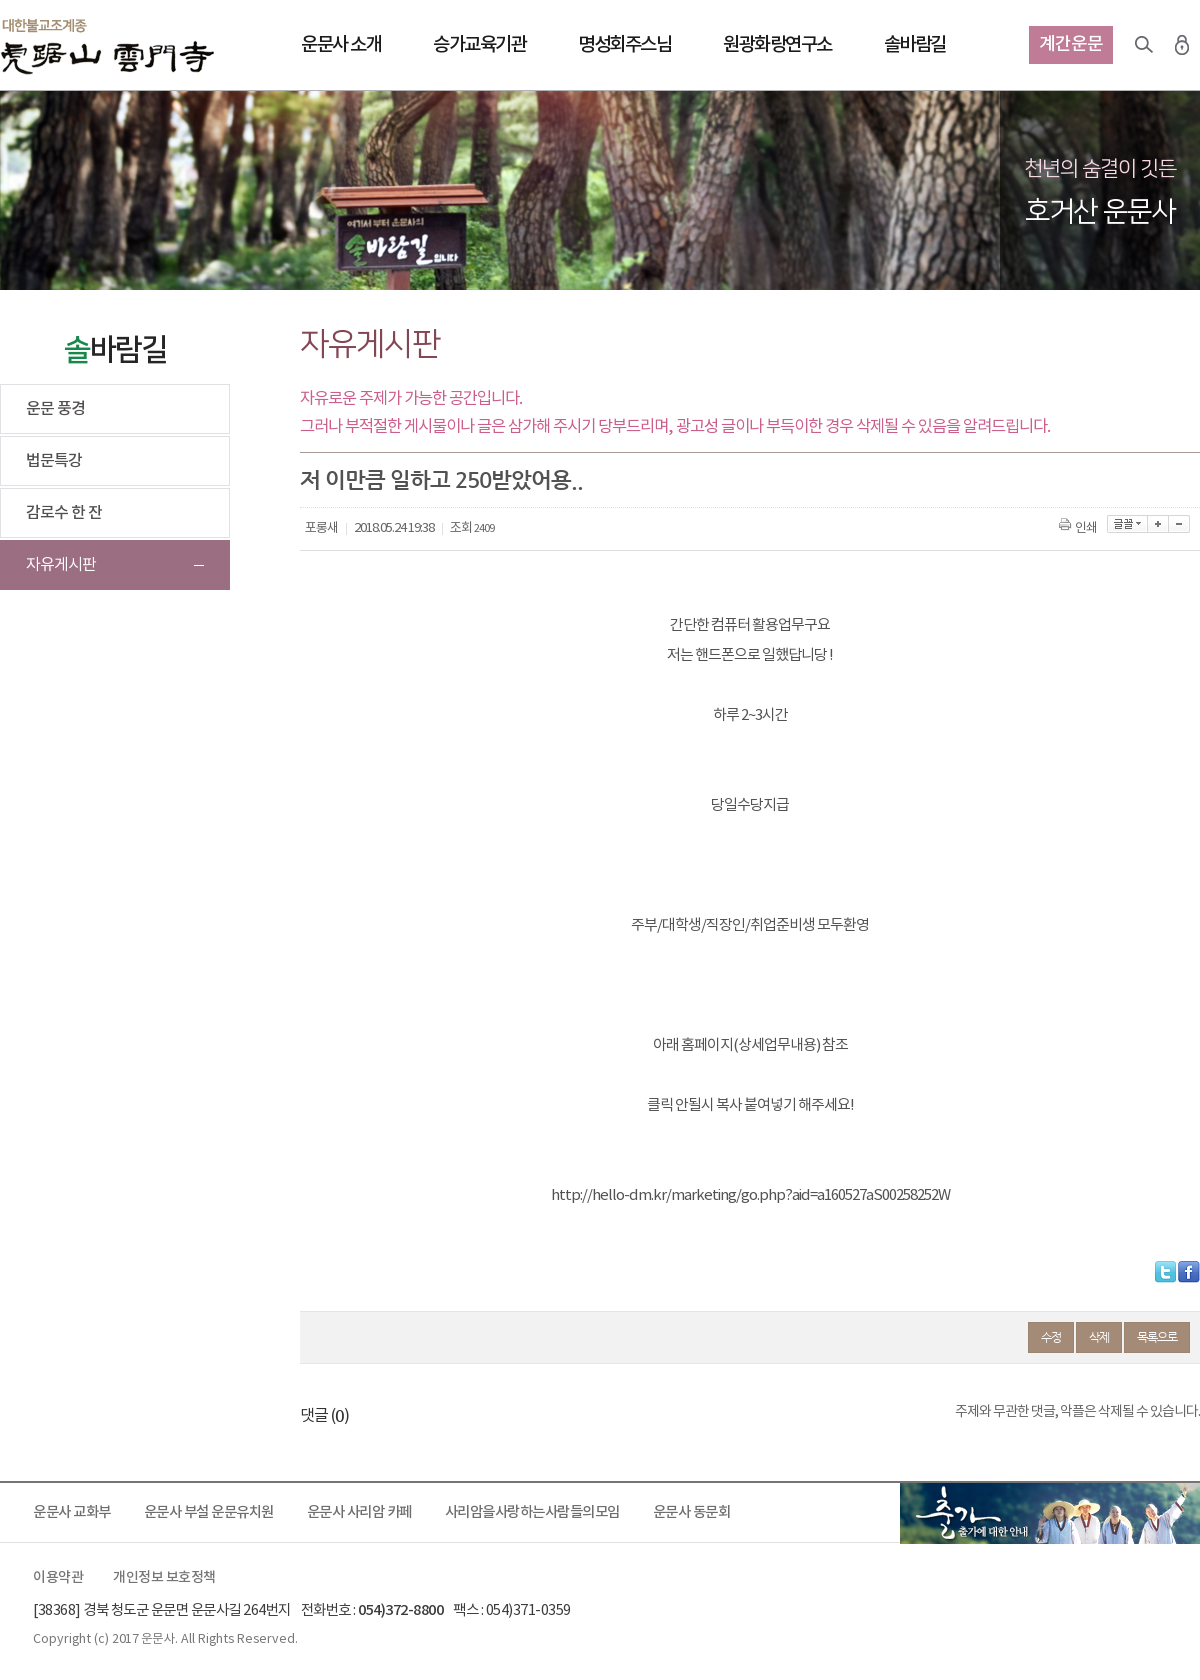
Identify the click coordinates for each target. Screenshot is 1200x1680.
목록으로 (1157, 1337)
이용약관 (58, 1578)
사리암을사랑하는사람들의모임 (532, 1512)
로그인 (1182, 45)
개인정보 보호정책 (164, 1578)
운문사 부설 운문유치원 (209, 1512)
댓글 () (324, 1416)
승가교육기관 (479, 45)
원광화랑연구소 (777, 45)
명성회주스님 (624, 45)
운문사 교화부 (72, 1512)
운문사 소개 (341, 45)
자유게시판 (61, 565)
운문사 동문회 (692, 1512)
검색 (1144, 45)
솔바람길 (915, 45)
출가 (1050, 1513)
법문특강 (54, 461)
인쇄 (1079, 528)
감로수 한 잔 (64, 513)
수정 (1051, 1337)
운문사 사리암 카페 (359, 1512)
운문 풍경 (55, 409)
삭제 (1099, 1337)
